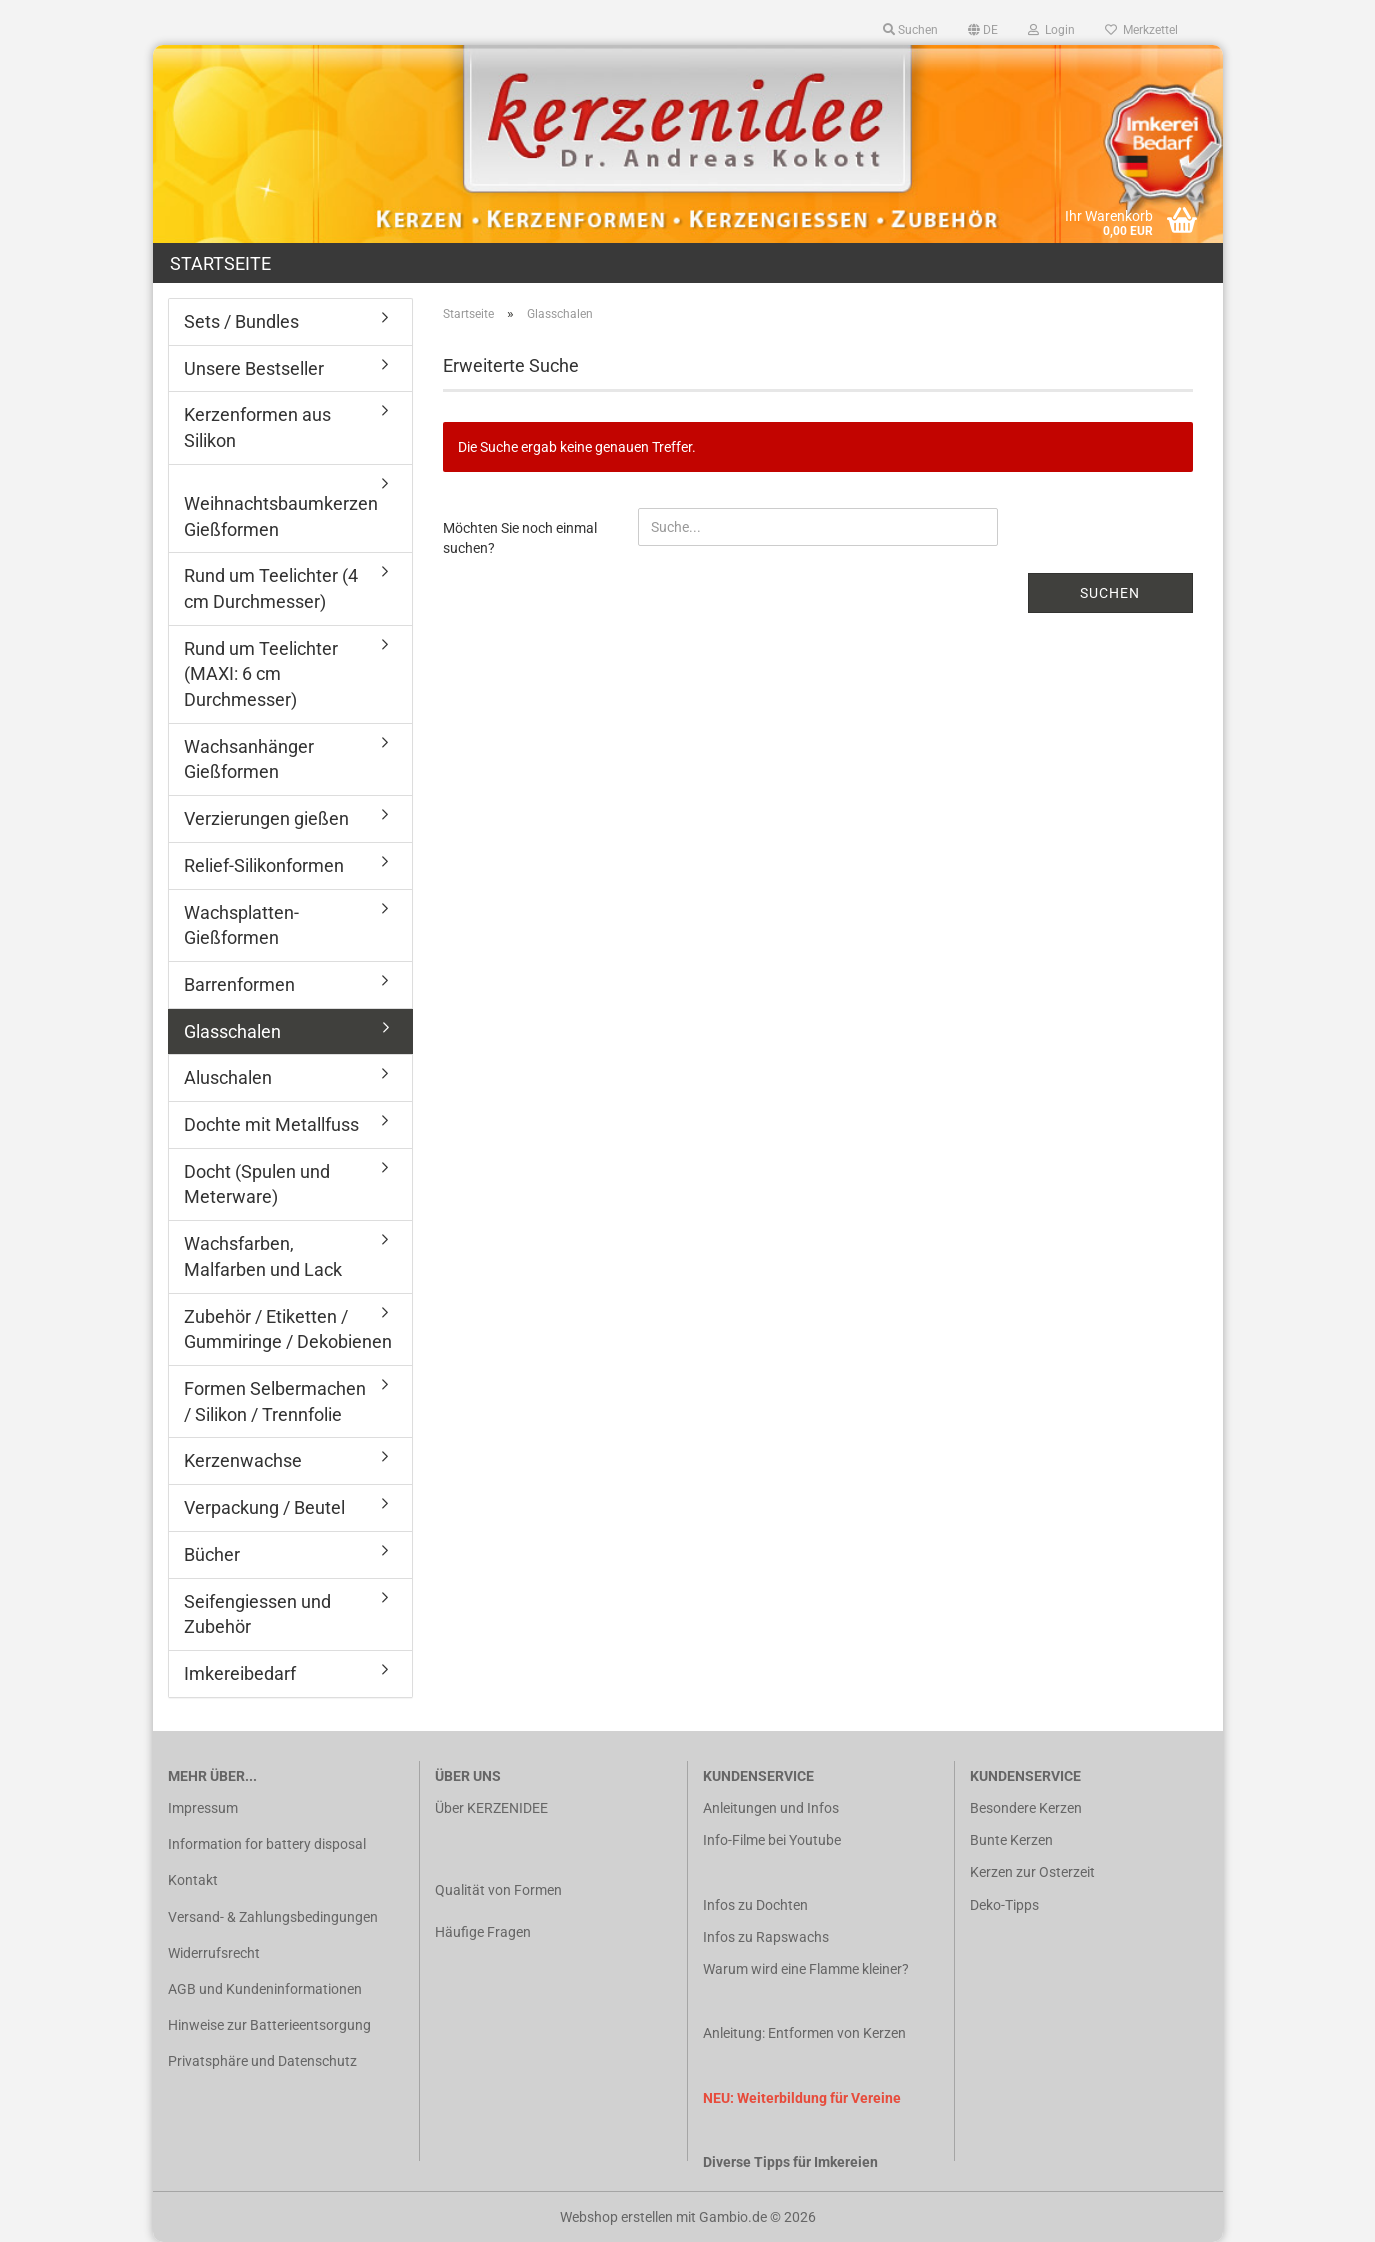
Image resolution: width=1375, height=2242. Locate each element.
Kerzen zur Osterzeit (1032, 1872)
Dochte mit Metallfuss (271, 1124)
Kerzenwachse (243, 1460)
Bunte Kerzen (1011, 1840)
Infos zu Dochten (755, 1905)
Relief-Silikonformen (264, 865)
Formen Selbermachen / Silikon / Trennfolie (275, 1401)
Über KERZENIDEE (491, 1808)
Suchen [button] (910, 30)
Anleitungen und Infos (771, 1808)
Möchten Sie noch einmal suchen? (520, 538)
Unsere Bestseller (254, 368)
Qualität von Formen (498, 1890)
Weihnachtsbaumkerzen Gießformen (281, 516)
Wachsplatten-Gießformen (241, 925)
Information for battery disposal (267, 1844)
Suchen (1110, 593)
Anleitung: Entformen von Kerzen (804, 2033)
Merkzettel (1141, 30)
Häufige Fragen (483, 1932)
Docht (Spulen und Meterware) (257, 1184)
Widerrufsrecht (214, 1953)
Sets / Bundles (241, 321)
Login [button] (1051, 30)
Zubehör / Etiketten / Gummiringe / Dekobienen (288, 1329)
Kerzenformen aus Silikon (257, 427)
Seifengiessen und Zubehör (257, 1614)
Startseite (220, 263)
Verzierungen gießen (266, 818)
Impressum (203, 1808)
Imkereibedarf (240, 1673)
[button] (983, 30)
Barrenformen (239, 984)
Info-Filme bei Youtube (772, 1840)
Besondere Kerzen (1026, 1808)
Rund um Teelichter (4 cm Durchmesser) (271, 588)
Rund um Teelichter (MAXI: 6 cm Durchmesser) (261, 674)
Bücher (212, 1554)
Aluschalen (228, 1077)
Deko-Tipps (1004, 1905)
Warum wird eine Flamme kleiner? (806, 1969)
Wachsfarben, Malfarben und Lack (263, 1256)
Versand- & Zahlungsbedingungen (273, 1917)
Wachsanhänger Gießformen (249, 759)
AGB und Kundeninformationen (265, 1989)
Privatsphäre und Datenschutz (262, 2061)
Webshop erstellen (616, 2217)
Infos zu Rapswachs (766, 1937)
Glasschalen (232, 1031)
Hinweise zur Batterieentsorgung (269, 2025)
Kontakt (193, 1880)
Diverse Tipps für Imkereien (790, 2162)
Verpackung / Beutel (264, 1507)
